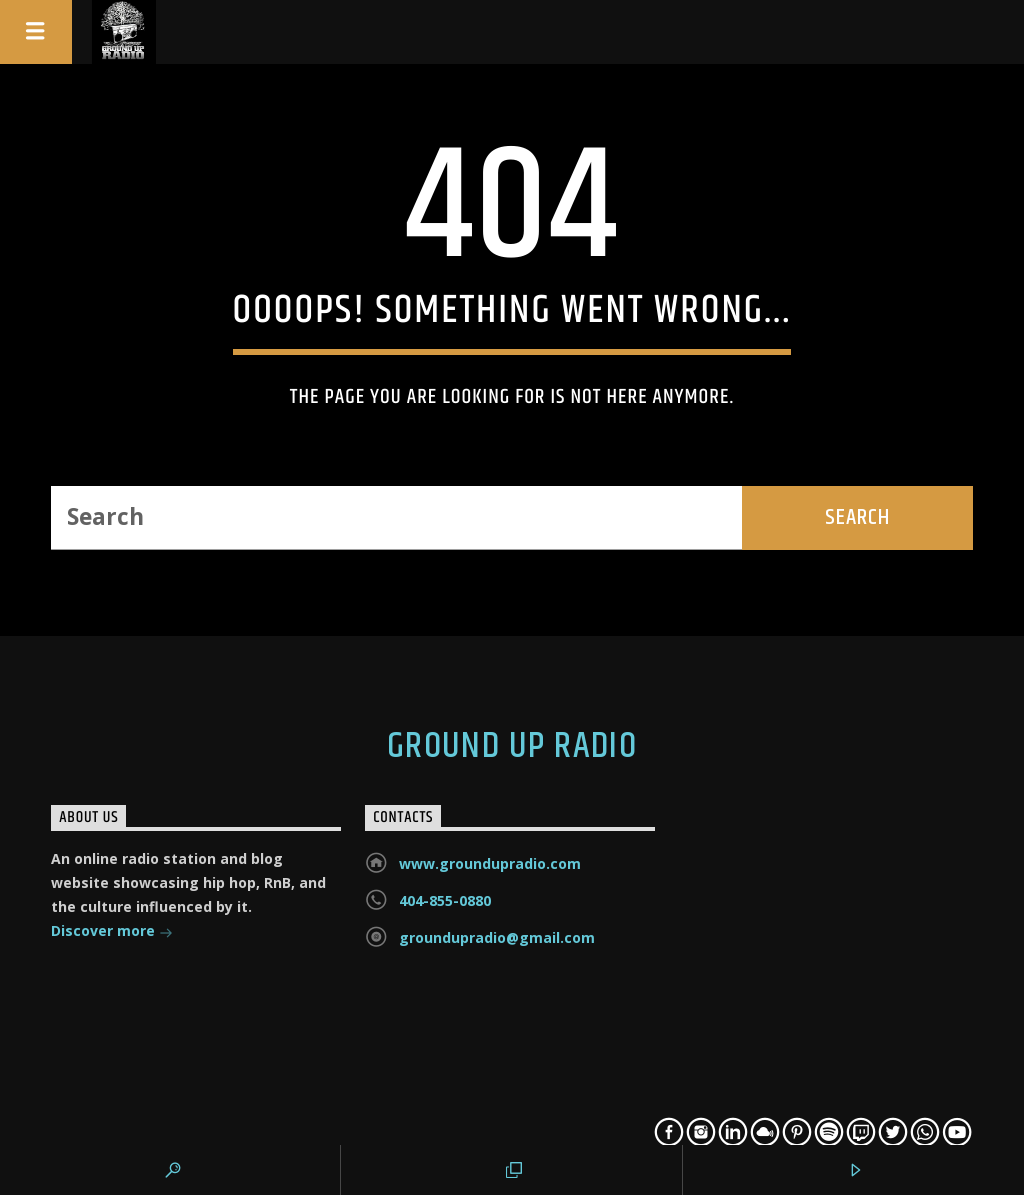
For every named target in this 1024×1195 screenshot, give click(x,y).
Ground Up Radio (512, 747)
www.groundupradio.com (490, 863)
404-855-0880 (445, 900)
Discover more (112, 932)
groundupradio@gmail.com (497, 937)
